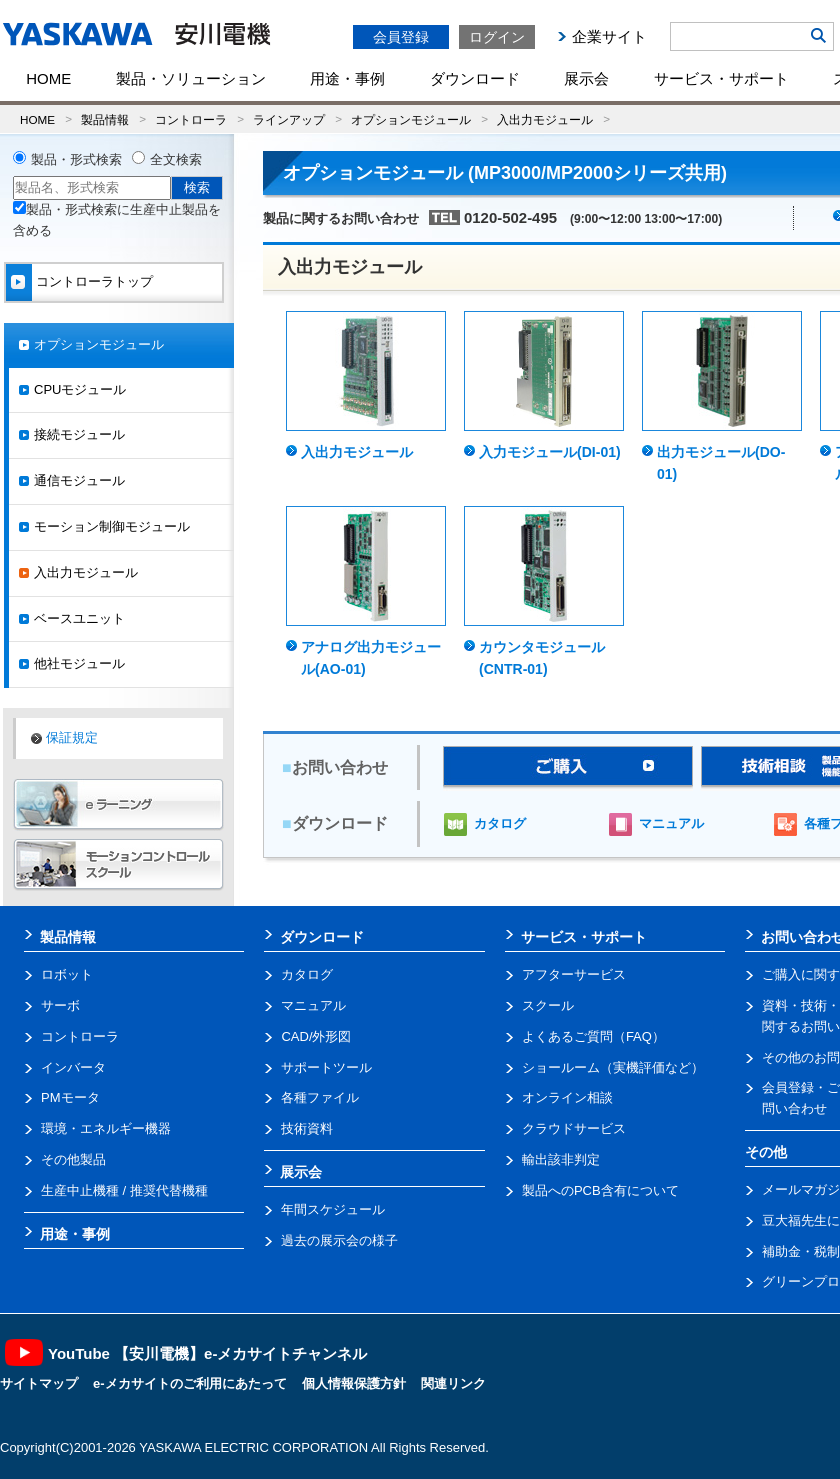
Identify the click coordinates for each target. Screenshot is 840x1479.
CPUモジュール (80, 389)
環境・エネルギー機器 (106, 1128)
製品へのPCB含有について (600, 1190)
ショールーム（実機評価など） (613, 1067)
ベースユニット (79, 618)
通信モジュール (79, 480)
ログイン (497, 37)
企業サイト (609, 36)
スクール (548, 1005)
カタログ (500, 823)
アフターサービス (574, 974)
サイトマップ (39, 1383)
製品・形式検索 (76, 159)
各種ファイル (320, 1097)
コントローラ (191, 119)
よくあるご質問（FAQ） (593, 1036)
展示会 (586, 78)
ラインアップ (289, 119)
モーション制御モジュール (112, 526)
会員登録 (401, 37)
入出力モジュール (545, 119)
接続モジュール (79, 434)
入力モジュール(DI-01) (550, 452)
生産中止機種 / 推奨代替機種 (124, 1190)
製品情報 (105, 119)
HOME (48, 78)
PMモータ (70, 1097)
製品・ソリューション (191, 78)
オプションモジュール (411, 119)
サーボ (60, 1005)
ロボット (67, 974)
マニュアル (671, 823)
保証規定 (72, 737)
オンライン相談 (567, 1097)
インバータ (73, 1067)
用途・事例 (347, 78)
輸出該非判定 (561, 1159)
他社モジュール (79, 663)
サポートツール (326, 1067)
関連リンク (453, 1383)
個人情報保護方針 (354, 1383)
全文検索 (176, 159)
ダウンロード (475, 78)
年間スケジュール (333, 1209)
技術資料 (307, 1128)
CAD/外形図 (316, 1036)
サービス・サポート (721, 78)
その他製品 (73, 1159)
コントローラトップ (94, 281)
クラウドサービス (574, 1128)
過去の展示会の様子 (339, 1240)
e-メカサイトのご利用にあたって (190, 1383)
